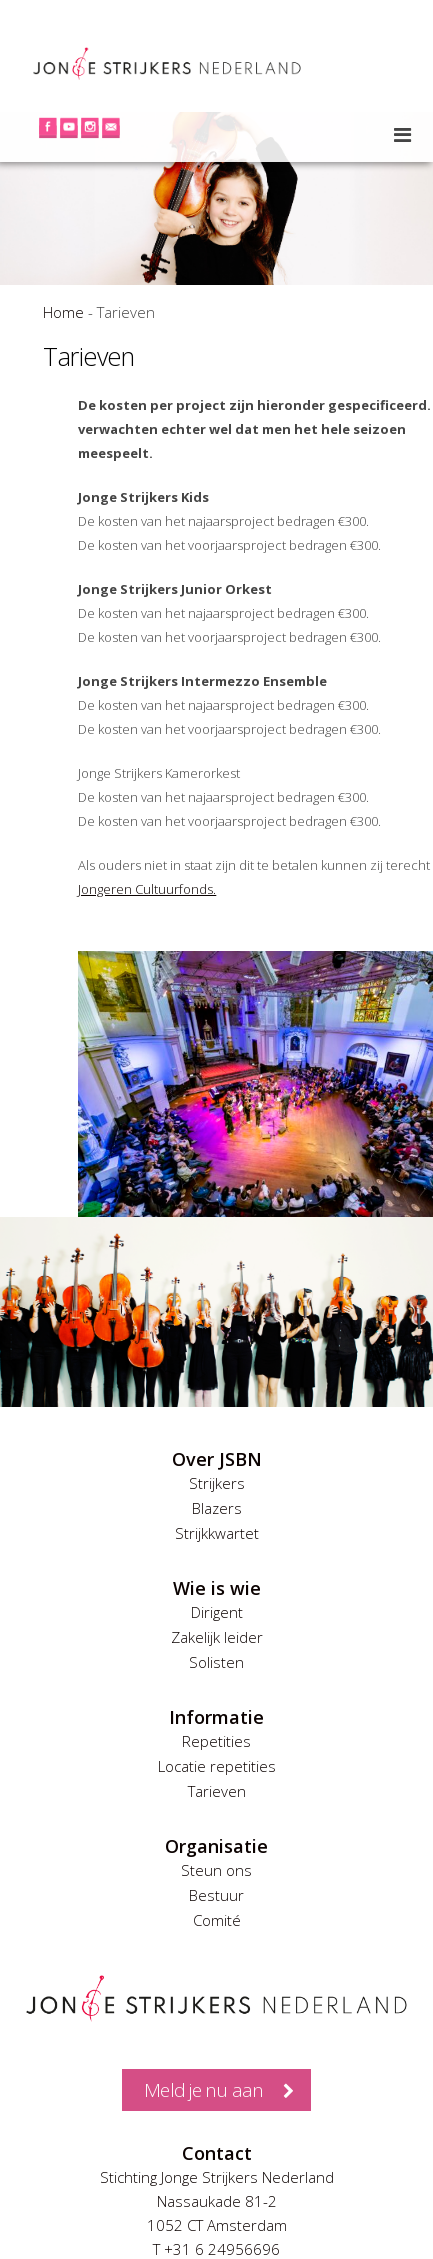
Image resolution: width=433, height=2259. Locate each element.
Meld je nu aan (203, 2090)
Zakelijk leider (217, 1637)
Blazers (217, 1508)
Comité (217, 1920)
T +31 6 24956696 (216, 2249)
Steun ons (216, 1870)
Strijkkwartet (217, 1533)
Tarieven (217, 1791)
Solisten (216, 1662)
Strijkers (217, 1483)
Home (63, 312)
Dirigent (217, 1612)
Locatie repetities (217, 1766)
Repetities (216, 1741)
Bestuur (216, 1895)
